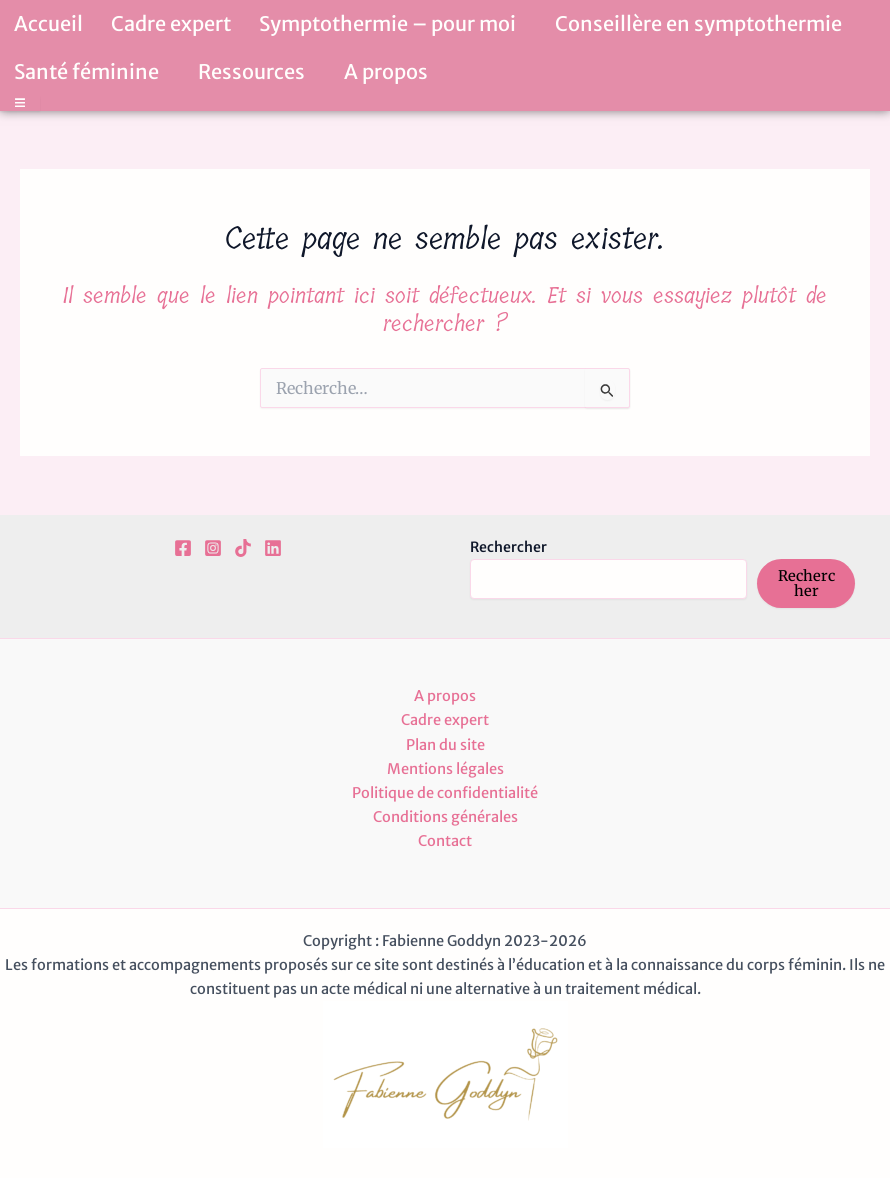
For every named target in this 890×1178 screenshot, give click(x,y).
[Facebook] (183, 548)
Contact (445, 841)
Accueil (48, 23)
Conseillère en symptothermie (704, 23)
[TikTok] (243, 548)
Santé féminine (92, 71)
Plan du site (445, 745)
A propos (386, 71)
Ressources (257, 71)
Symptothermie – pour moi (393, 23)
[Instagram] (213, 548)
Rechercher (508, 547)
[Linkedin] (273, 548)
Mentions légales (445, 769)
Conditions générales (445, 817)
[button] (524, 26)
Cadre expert (171, 23)
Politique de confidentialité (445, 793)
